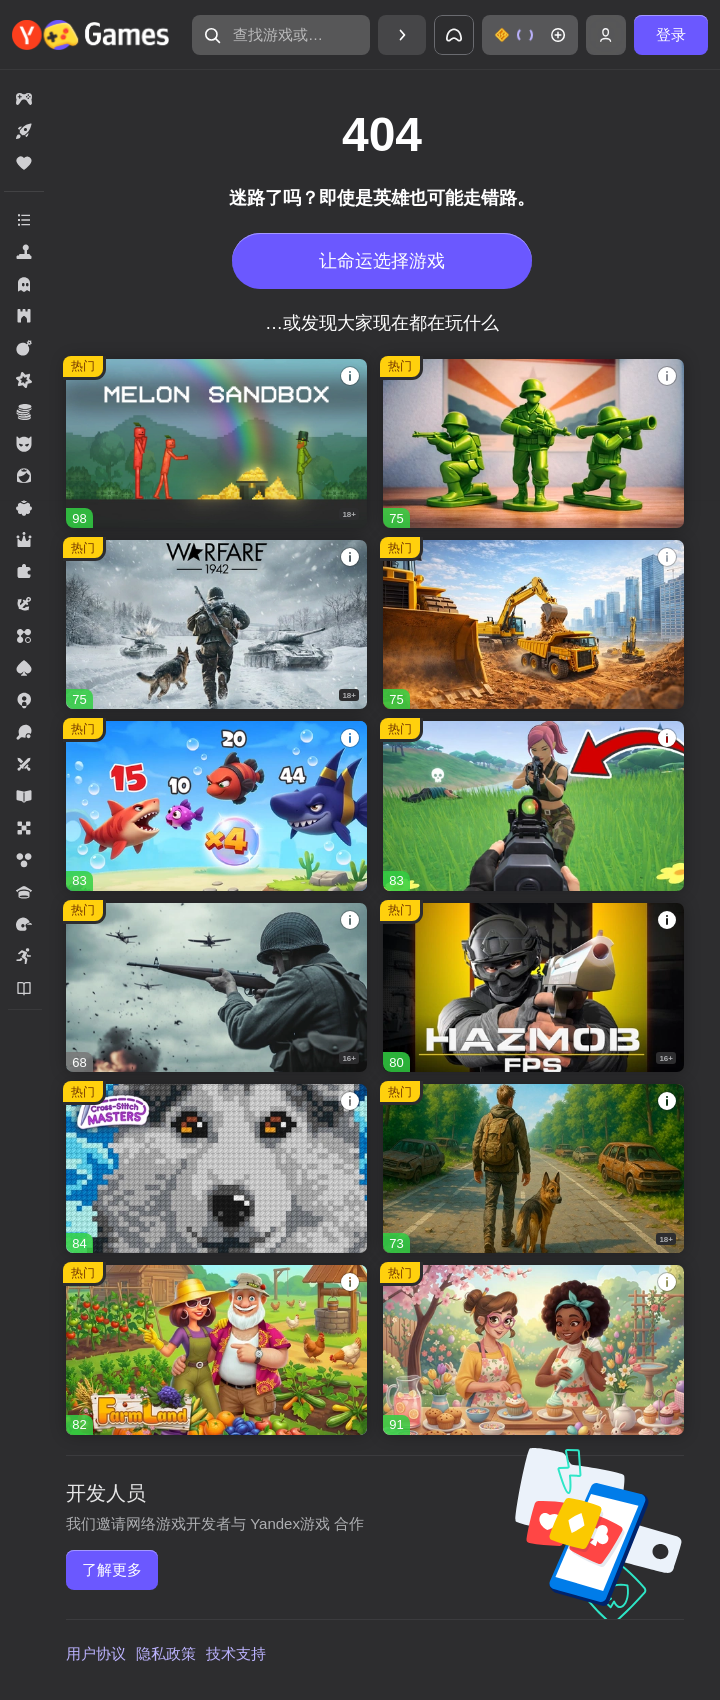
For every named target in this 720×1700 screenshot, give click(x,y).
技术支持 (236, 1653)
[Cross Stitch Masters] (216, 1168)
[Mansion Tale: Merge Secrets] (533, 1349)
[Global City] (533, 624)
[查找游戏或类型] (281, 35)
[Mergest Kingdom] (216, 805)
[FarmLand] (216, 1349)
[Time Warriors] (533, 443)
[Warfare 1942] (216, 624)
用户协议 (96, 1653)
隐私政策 (166, 1653)
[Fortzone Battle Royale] (533, 805)
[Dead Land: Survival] (533, 1168)
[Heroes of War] (216, 987)
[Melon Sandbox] (216, 443)
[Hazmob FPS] (533, 987)
